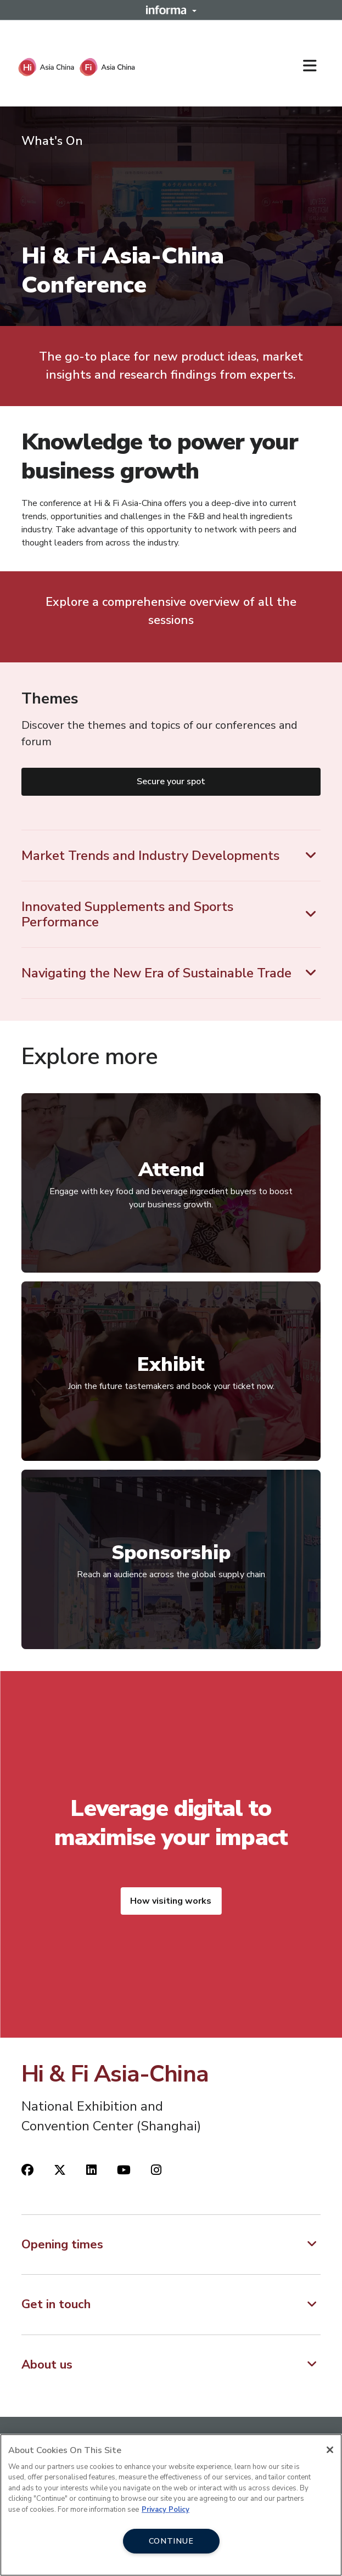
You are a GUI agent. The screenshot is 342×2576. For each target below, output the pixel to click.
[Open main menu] (314, 66)
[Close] (330, 2450)
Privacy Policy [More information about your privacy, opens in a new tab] (165, 2510)
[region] (171, 2505)
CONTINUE (171, 2540)
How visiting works (170, 1901)
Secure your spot (171, 781)
